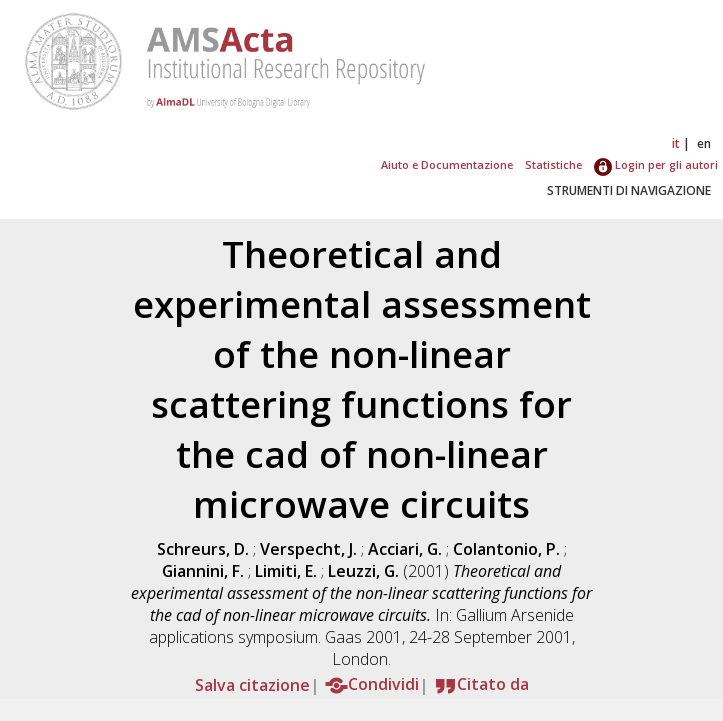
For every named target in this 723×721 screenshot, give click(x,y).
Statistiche (553, 164)
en (704, 143)
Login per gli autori (656, 164)
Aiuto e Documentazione (447, 164)
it (676, 143)
